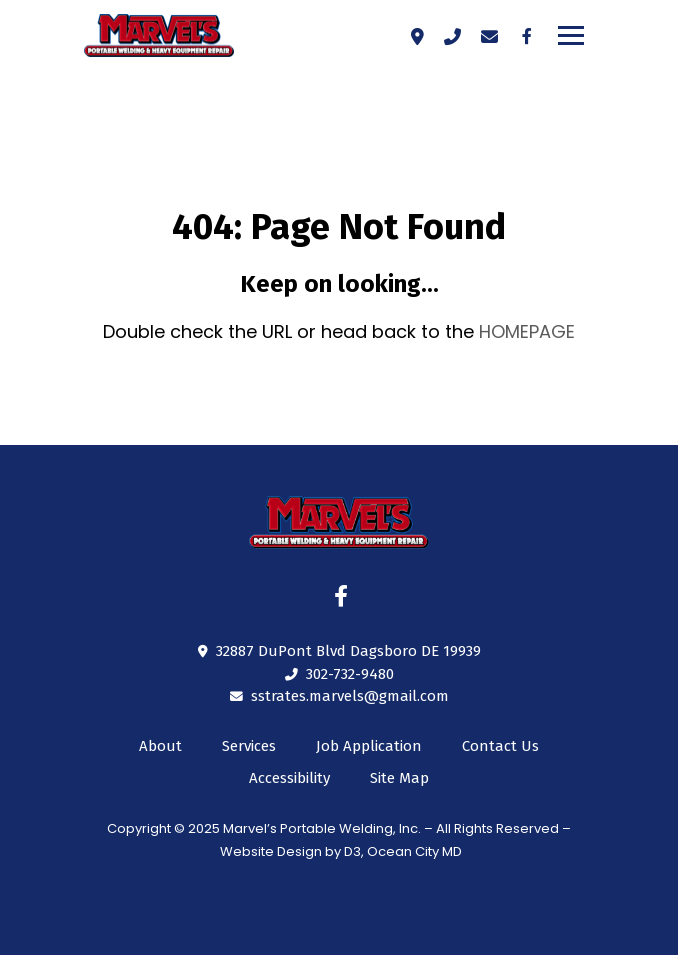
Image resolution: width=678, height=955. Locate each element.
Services (249, 746)
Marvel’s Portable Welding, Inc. (322, 828)
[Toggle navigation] (571, 36)
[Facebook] (527, 36)
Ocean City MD (414, 851)
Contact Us (500, 746)
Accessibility (289, 778)
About (160, 746)
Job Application (369, 746)
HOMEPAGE (527, 331)
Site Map (399, 778)
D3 (352, 851)
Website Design (271, 851)
